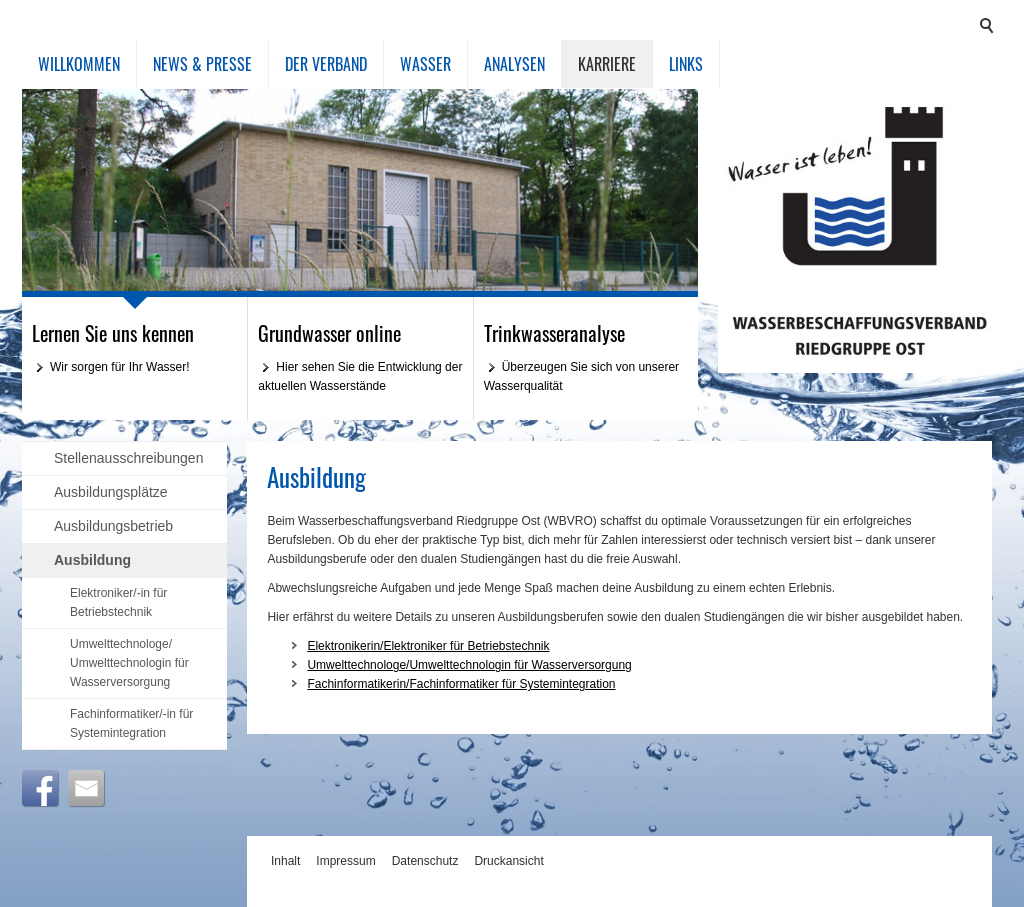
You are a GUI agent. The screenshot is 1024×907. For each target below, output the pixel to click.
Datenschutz (425, 861)
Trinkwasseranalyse (554, 333)
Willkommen (79, 64)
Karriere (607, 64)
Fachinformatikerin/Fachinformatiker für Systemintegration (461, 684)
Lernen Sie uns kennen (113, 333)
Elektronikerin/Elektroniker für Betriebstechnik (428, 646)
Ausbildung (92, 560)
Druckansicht (508, 861)
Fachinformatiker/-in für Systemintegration (131, 723)
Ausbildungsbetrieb (113, 526)
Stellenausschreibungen (128, 458)
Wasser (425, 64)
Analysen (514, 64)
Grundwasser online (329, 333)
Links (686, 64)
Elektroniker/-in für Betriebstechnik (118, 602)
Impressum (345, 861)
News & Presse (202, 64)
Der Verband (326, 64)
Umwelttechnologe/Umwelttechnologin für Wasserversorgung (469, 665)
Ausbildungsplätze (111, 492)
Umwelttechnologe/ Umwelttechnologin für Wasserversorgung (129, 663)
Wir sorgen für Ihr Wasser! (120, 367)
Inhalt (285, 861)
